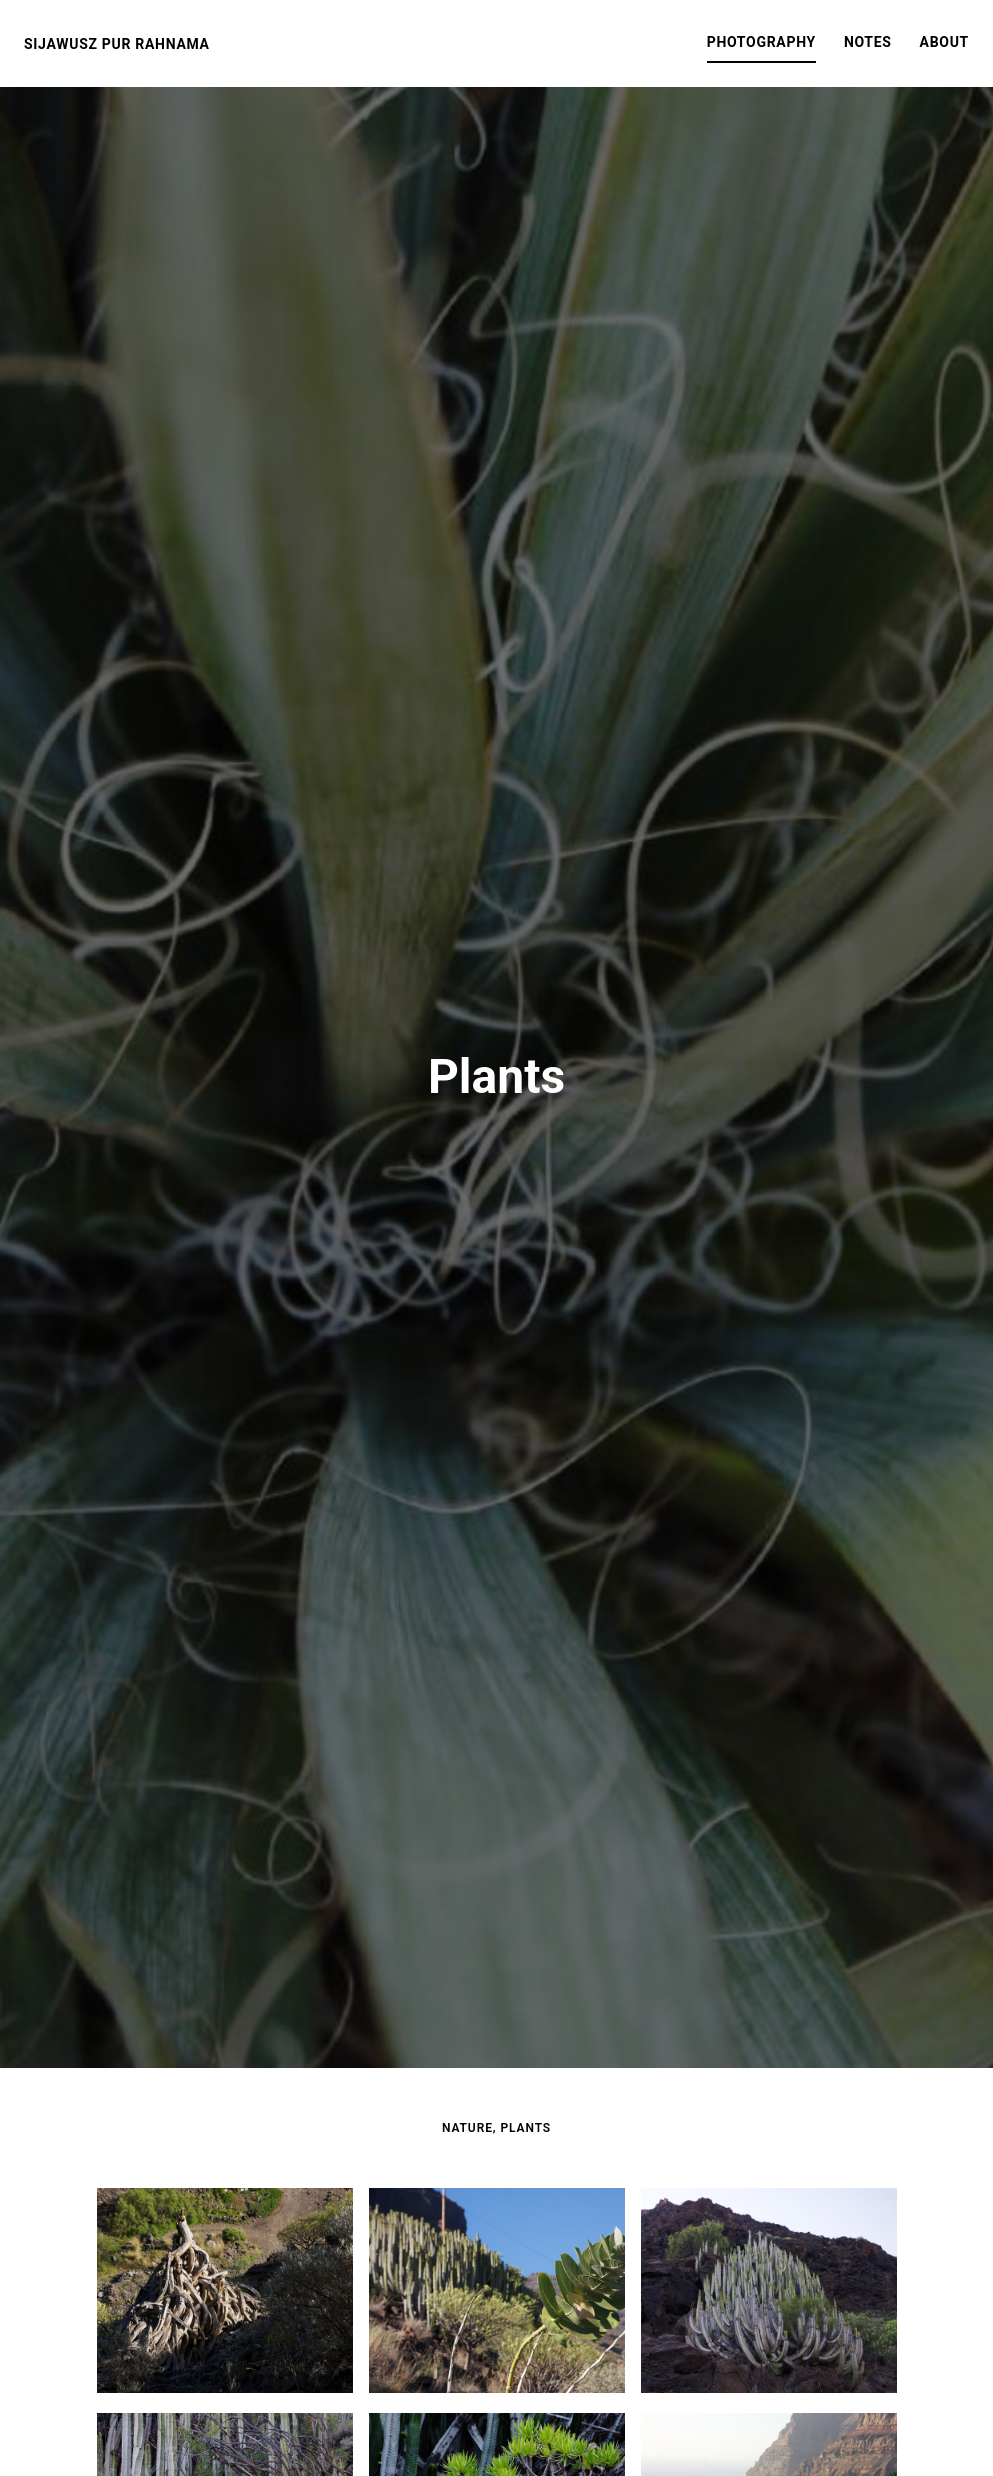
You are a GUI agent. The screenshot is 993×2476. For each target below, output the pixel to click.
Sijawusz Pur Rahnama (117, 44)
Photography (761, 42)
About (944, 42)
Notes (868, 42)
